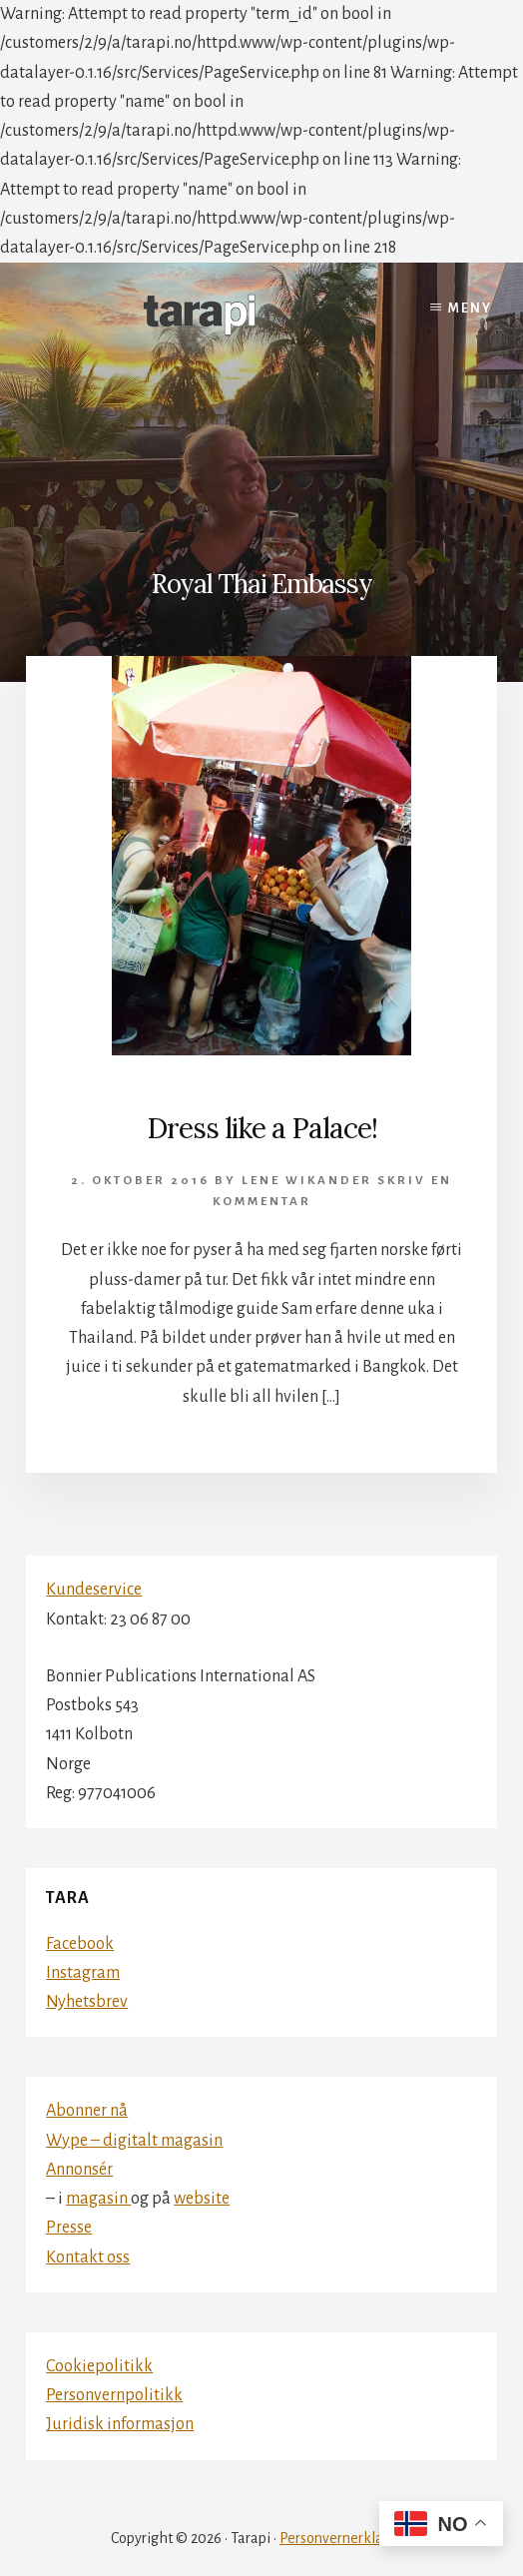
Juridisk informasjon (120, 2424)
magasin (98, 2199)
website (202, 2199)
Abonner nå (87, 2111)
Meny (470, 309)
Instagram (83, 1973)
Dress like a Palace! (262, 1128)
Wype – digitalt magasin (134, 2141)
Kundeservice (94, 1590)
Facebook (80, 1944)
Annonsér (79, 2170)
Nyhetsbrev (87, 2002)
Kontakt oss (88, 2257)
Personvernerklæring (345, 2538)
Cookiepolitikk (99, 2366)
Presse (69, 2228)
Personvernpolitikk (114, 2395)
